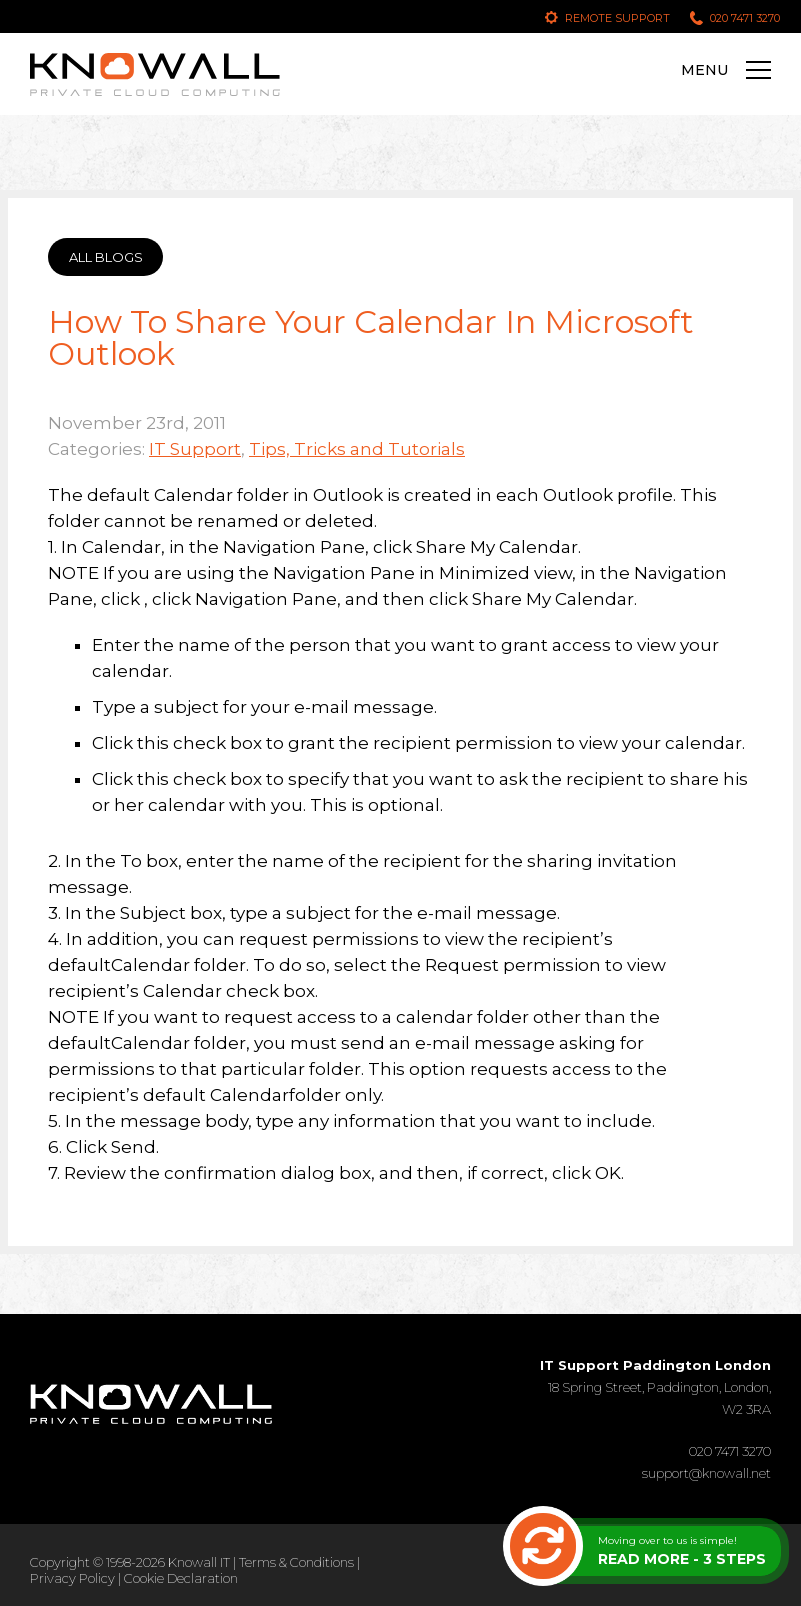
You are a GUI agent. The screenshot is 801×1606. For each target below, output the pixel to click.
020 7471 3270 (745, 18)
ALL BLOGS (106, 257)
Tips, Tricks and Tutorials (357, 449)
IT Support (195, 449)
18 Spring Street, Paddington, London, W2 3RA (655, 1387)
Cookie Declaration (181, 1578)
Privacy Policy (72, 1578)
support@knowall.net (706, 1473)
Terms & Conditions (296, 1562)
